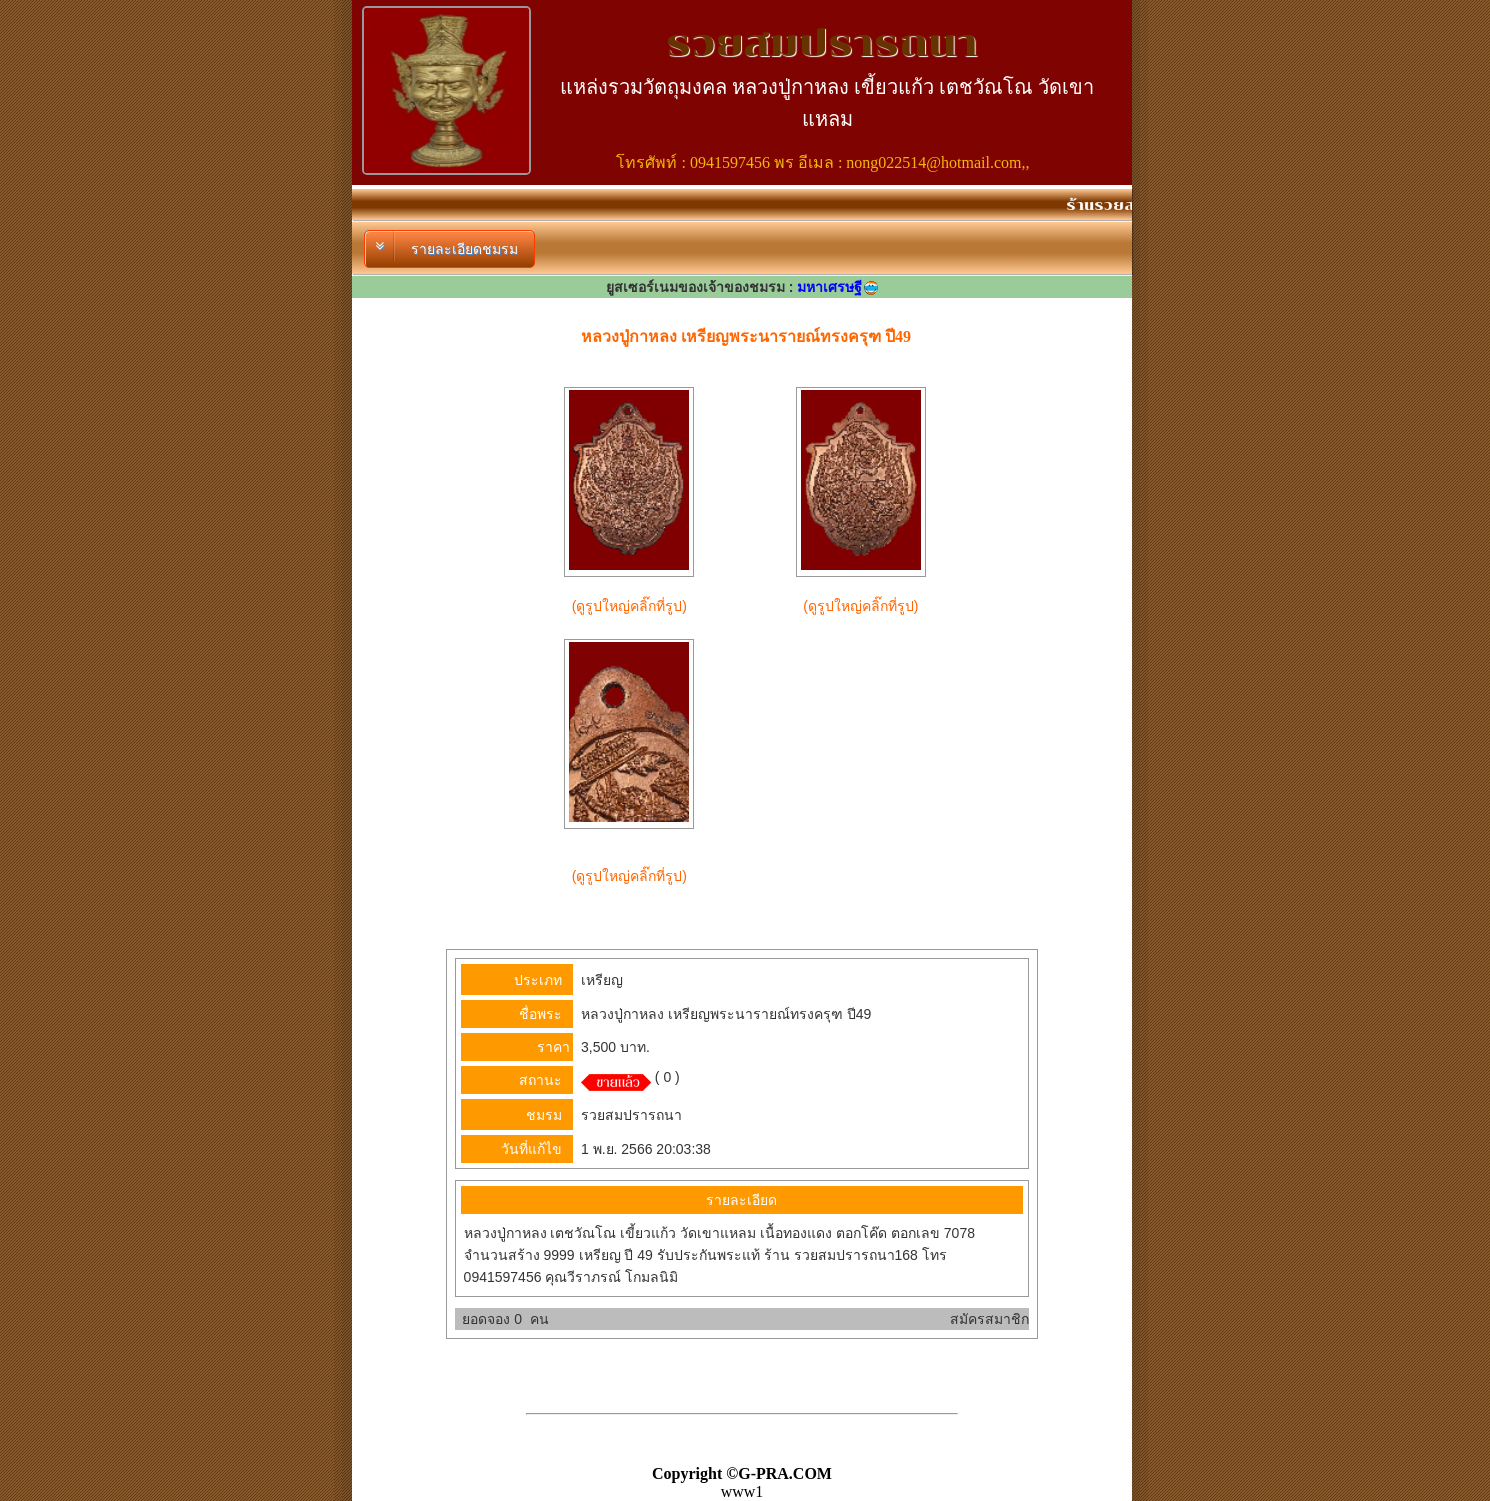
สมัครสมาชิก (989, 1319)
